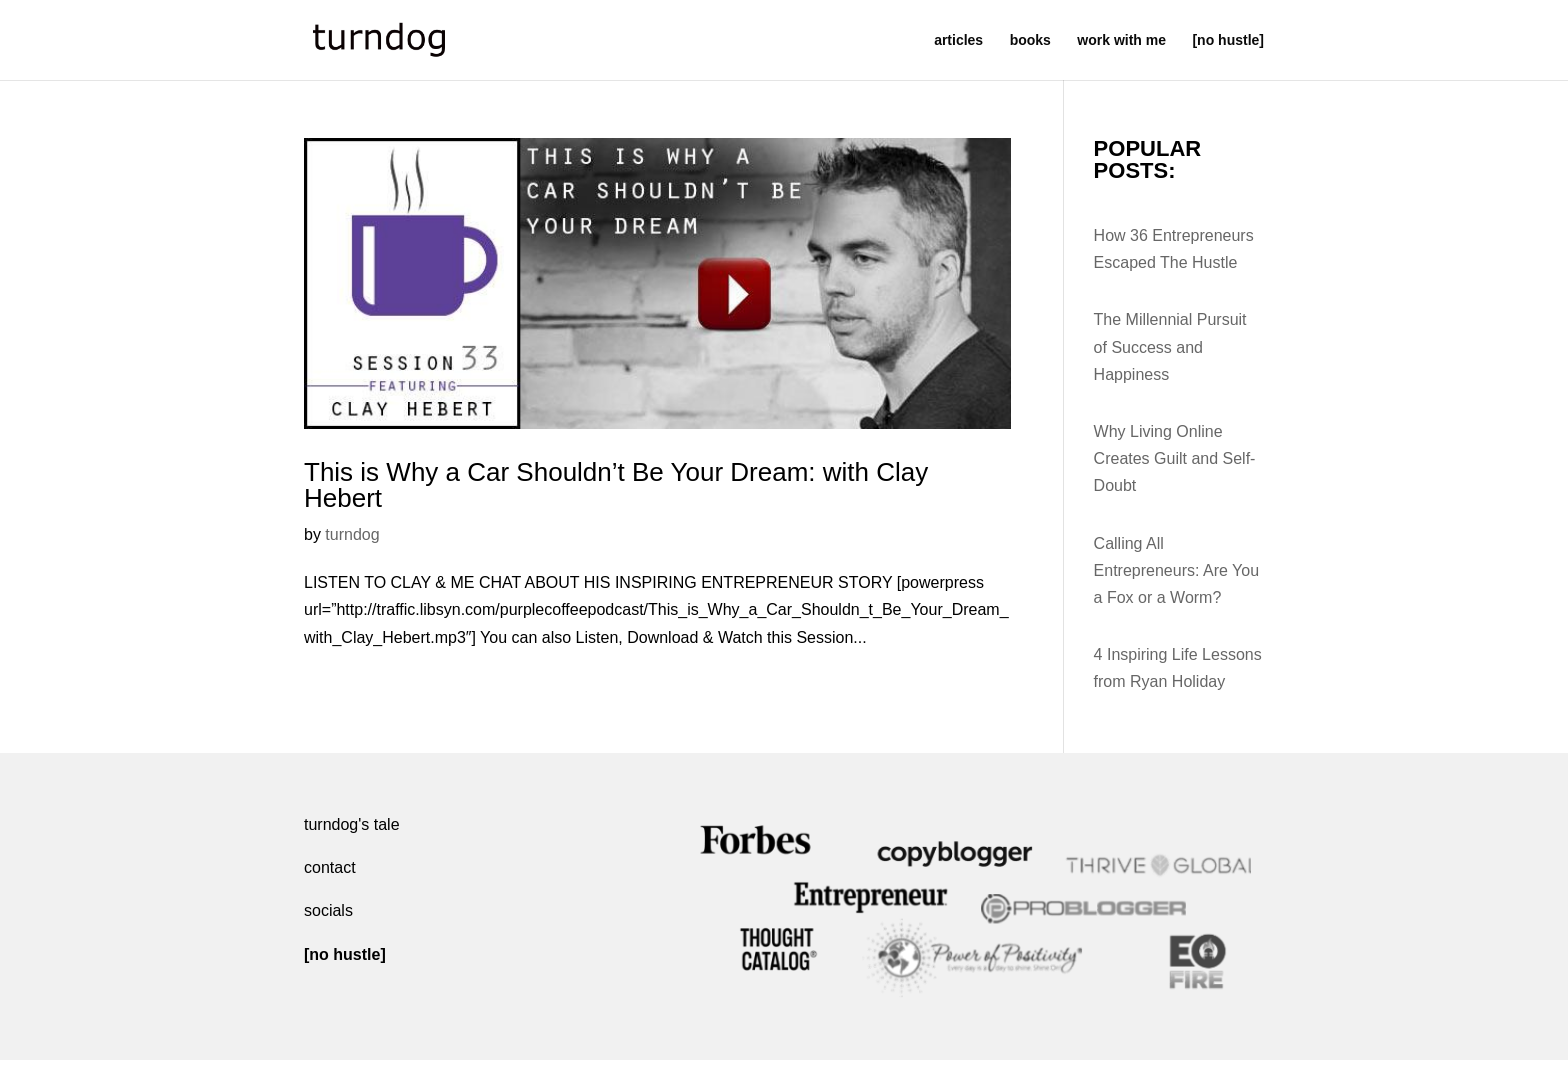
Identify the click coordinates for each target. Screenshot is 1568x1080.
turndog (352, 534)
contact (330, 867)
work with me (1121, 40)
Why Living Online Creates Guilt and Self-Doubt (1175, 458)
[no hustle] (1228, 40)
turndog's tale (352, 824)
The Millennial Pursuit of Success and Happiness (1170, 346)
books (1030, 40)
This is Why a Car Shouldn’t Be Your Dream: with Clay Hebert (616, 485)
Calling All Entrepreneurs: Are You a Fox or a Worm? (1176, 570)
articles (958, 40)
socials (328, 910)
